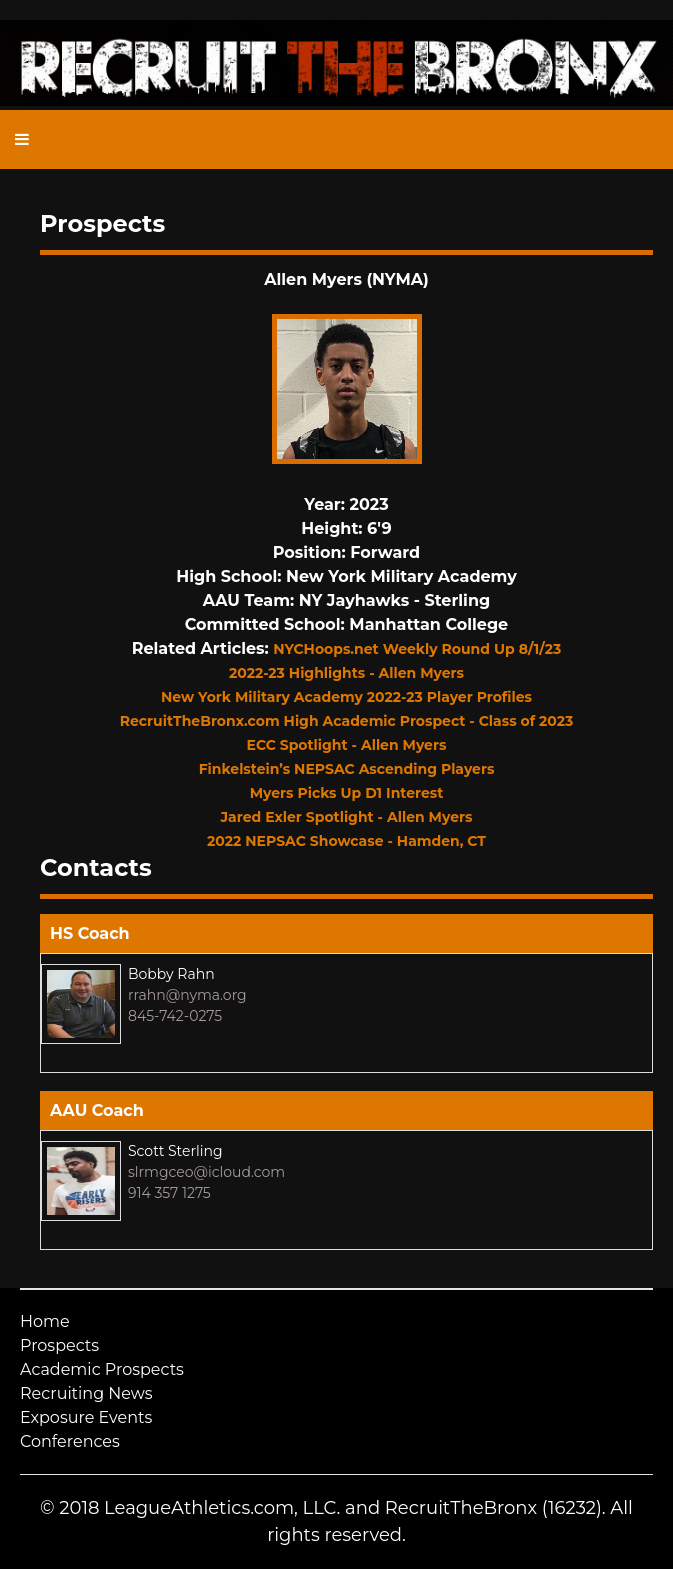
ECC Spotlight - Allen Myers (347, 745)
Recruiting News (86, 1393)
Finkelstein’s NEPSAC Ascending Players (347, 769)
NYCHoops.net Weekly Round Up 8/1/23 (417, 649)
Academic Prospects (102, 1369)
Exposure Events (86, 1417)
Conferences (70, 1441)
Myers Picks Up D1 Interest (347, 793)
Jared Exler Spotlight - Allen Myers (347, 817)
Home (45, 1321)
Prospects (59, 1345)
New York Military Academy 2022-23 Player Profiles (346, 697)
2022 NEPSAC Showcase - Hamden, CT (346, 841)
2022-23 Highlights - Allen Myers (346, 673)
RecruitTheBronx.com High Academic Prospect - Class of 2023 (347, 721)
